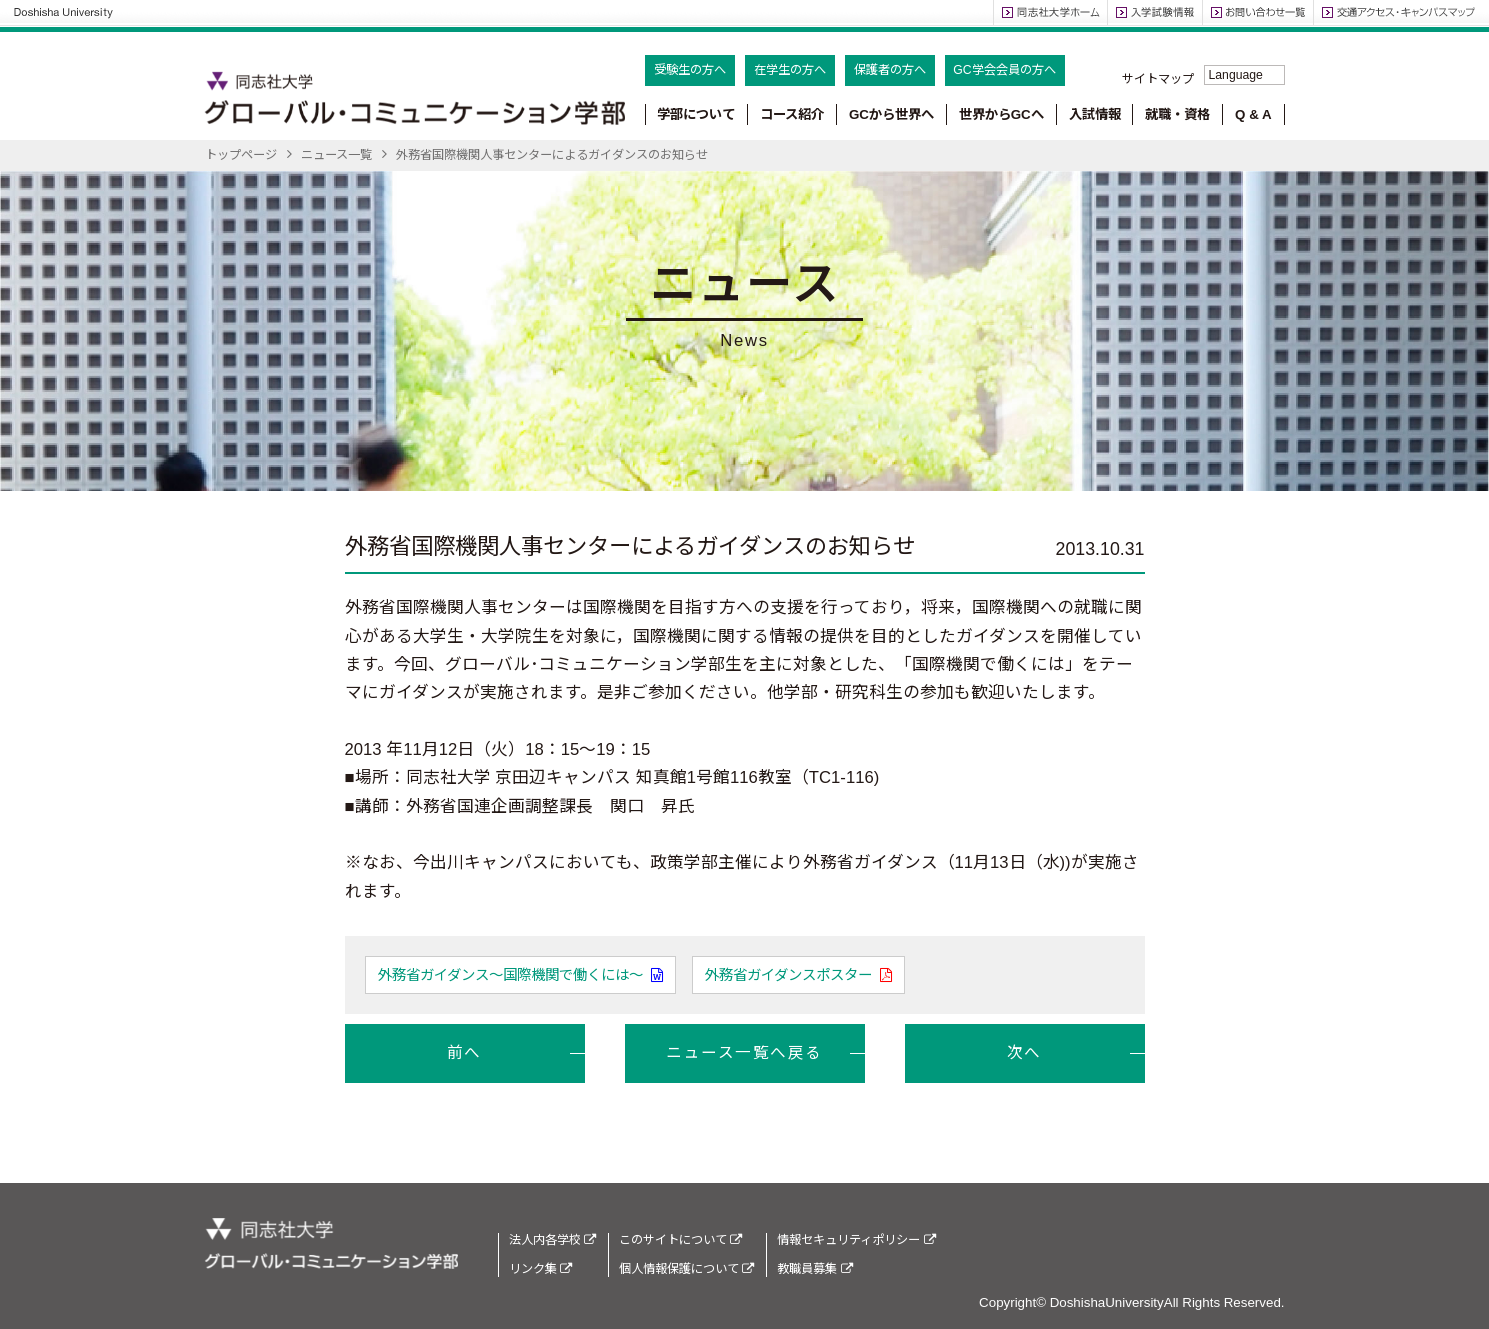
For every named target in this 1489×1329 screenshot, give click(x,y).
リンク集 (540, 1269)
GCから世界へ (891, 114)
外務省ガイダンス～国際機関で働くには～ (512, 975)
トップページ (241, 155)
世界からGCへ (1001, 114)
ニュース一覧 (336, 155)
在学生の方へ (790, 70)
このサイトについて (680, 1240)
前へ (464, 1052)
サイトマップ (1158, 79)
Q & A (1253, 114)
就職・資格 (1177, 114)
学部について (696, 114)
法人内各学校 (552, 1240)
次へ (1024, 1052)
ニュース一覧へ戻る (744, 1052)
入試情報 (1095, 114)
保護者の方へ (890, 70)
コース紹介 (792, 114)
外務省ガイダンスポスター (790, 975)
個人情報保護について (686, 1269)
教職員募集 (814, 1269)
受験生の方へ (690, 70)
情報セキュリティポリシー (856, 1240)
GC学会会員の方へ (1004, 70)
